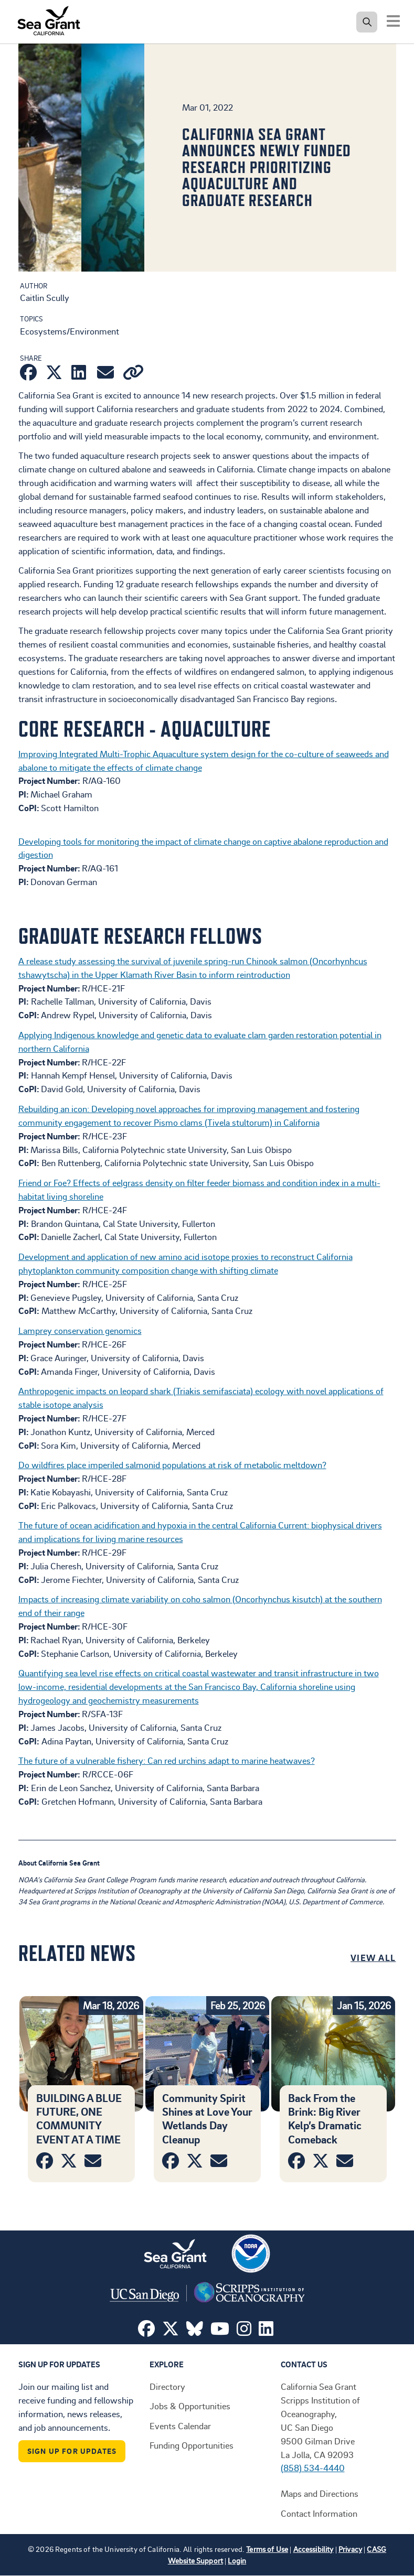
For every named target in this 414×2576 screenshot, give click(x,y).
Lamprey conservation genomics (80, 1330)
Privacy (350, 2549)
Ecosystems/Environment (69, 331)
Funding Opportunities (191, 2445)
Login (237, 2561)
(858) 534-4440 (313, 2467)
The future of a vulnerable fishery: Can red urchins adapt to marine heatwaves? (166, 1760)
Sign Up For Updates (72, 2451)
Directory (167, 2386)
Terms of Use (267, 2549)
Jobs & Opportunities (190, 2405)
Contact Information (319, 2513)
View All (373, 1957)
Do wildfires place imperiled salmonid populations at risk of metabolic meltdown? (172, 1464)
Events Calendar (180, 2425)
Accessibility (313, 2549)
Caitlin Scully (44, 297)
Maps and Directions (319, 2493)
